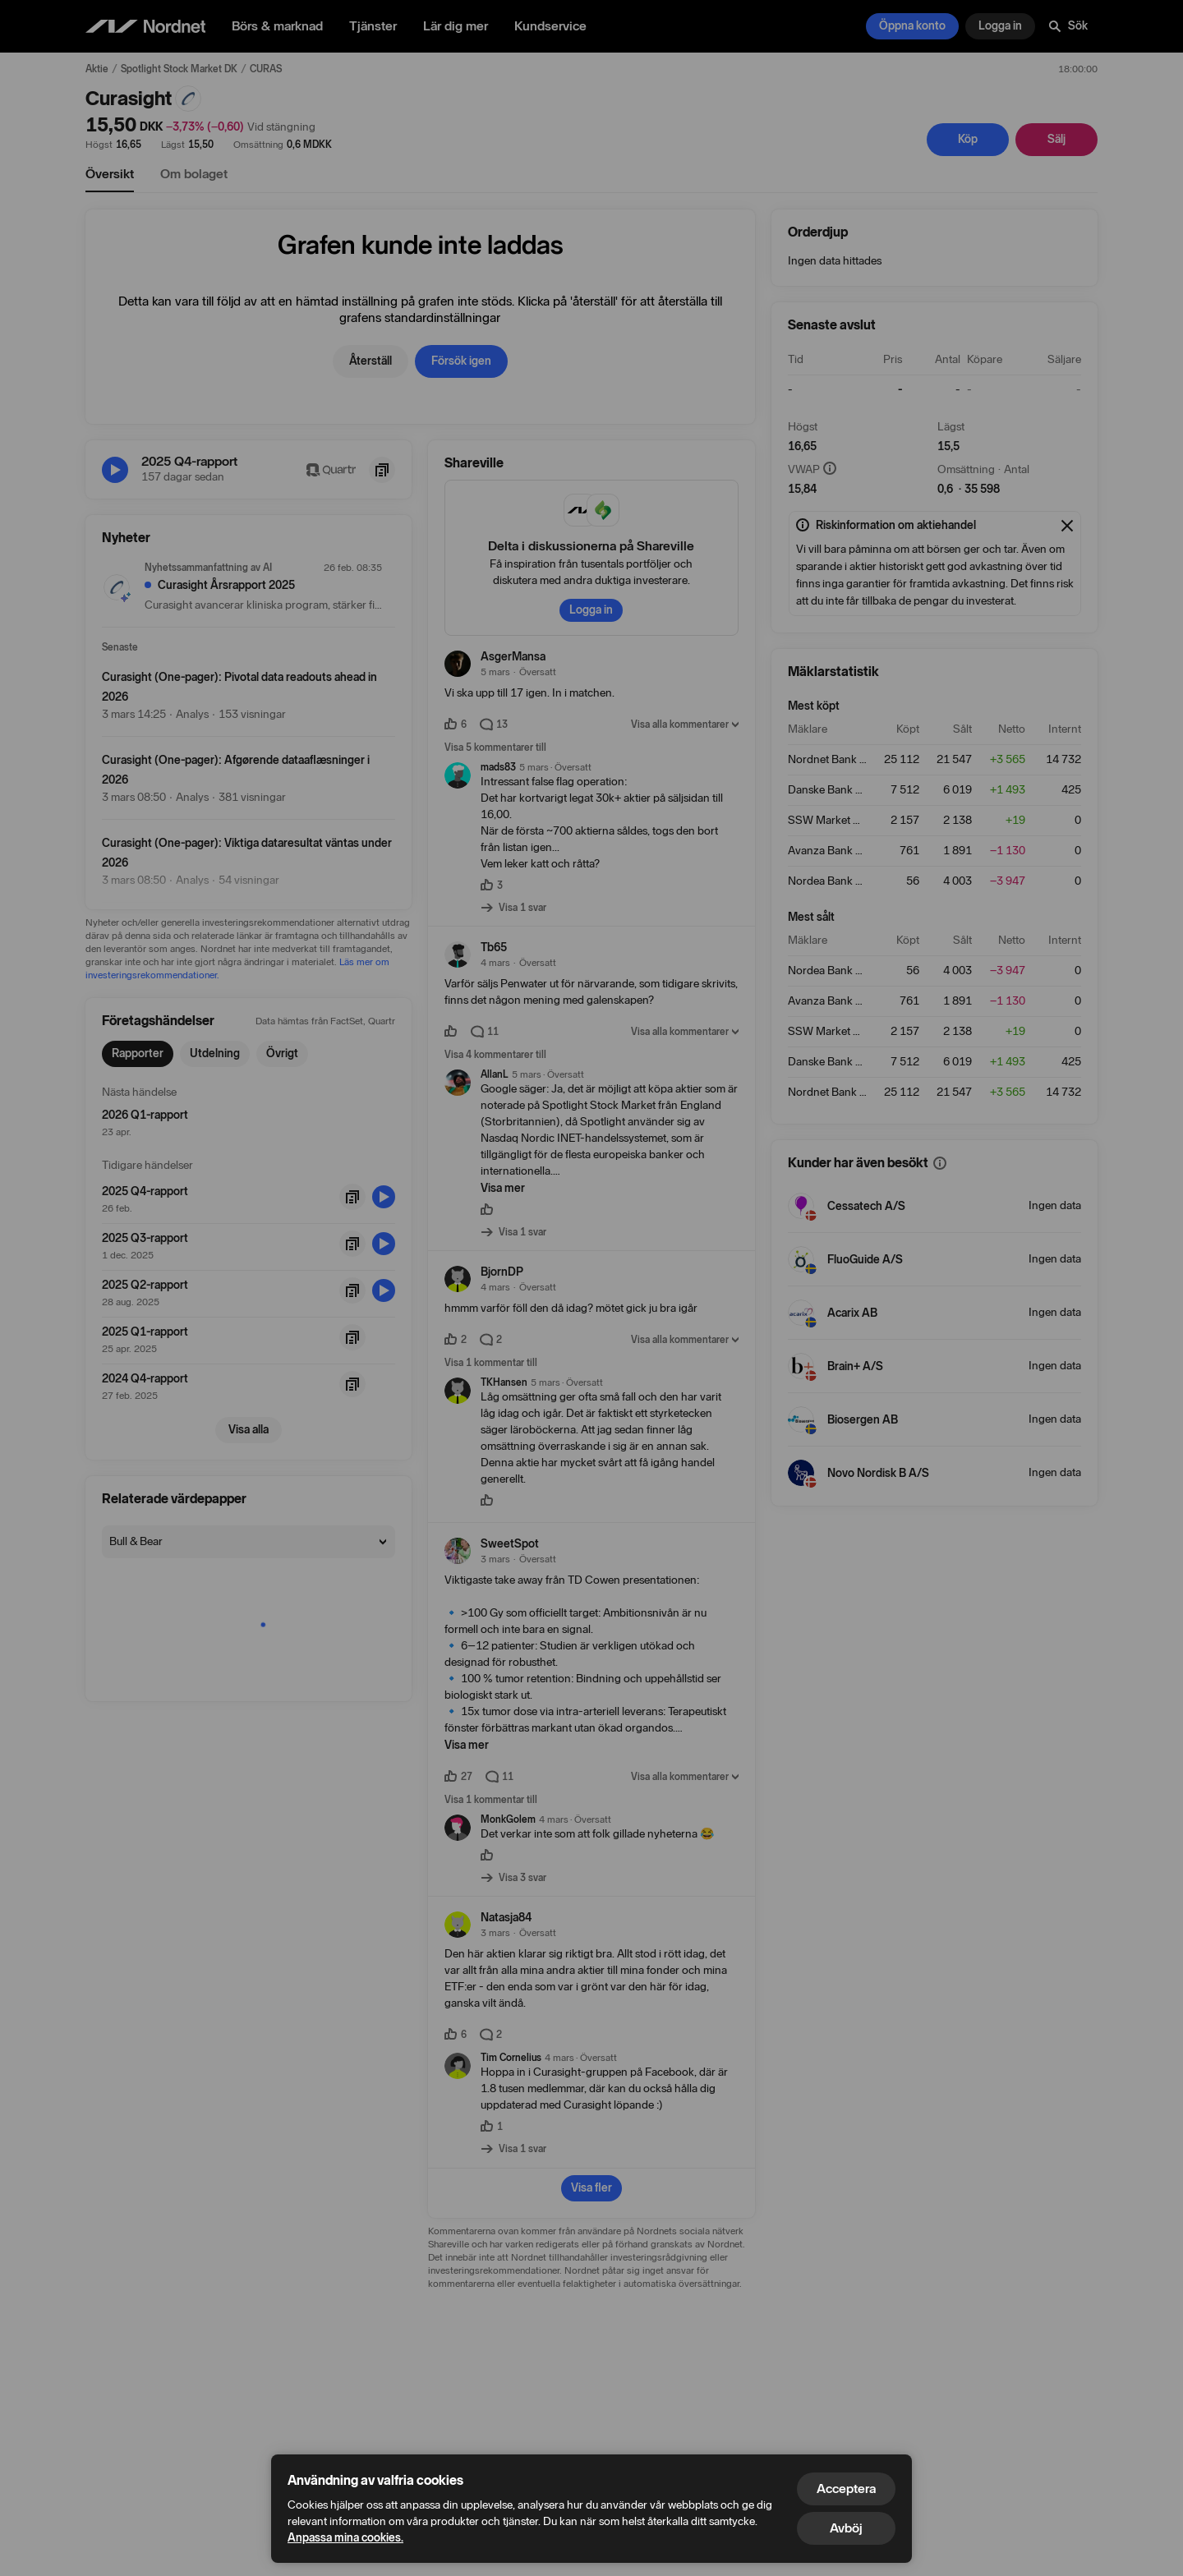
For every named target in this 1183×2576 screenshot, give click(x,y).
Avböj (846, 2528)
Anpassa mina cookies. (345, 2538)
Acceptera (846, 2488)
